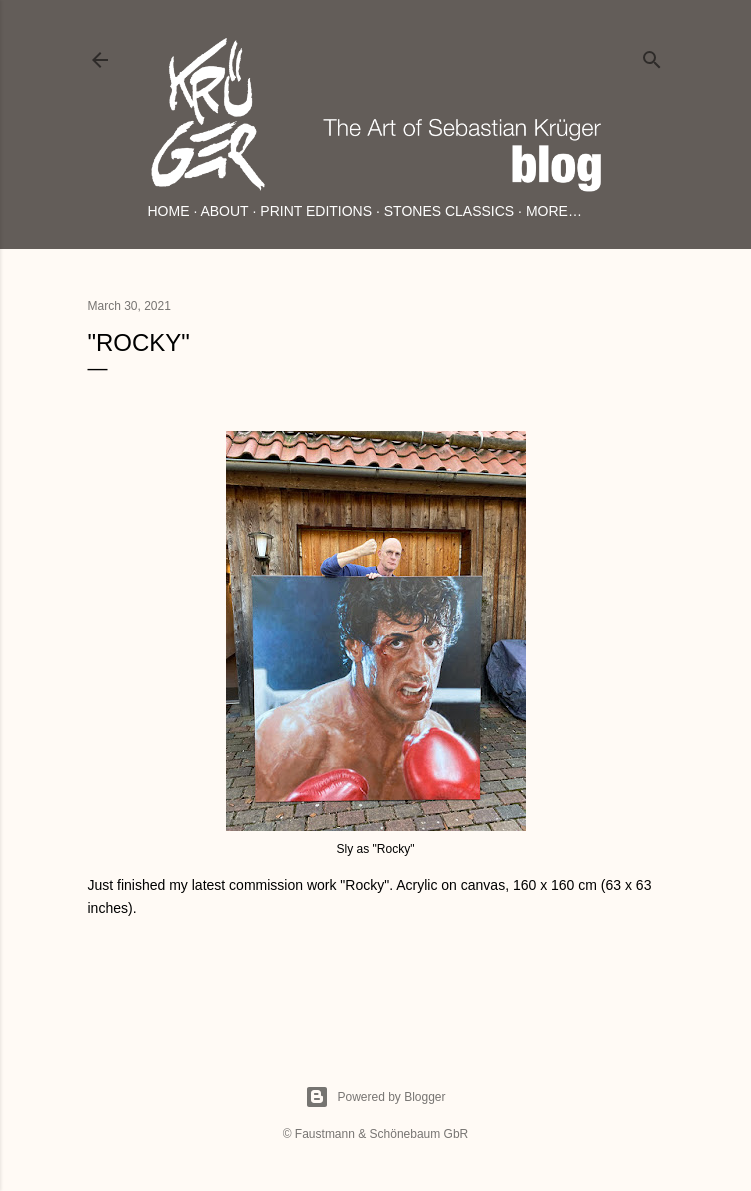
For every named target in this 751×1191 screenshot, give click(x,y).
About (224, 211)
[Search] (652, 55)
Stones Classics (449, 211)
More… (554, 211)
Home (169, 211)
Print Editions (316, 211)
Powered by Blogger (375, 1097)
